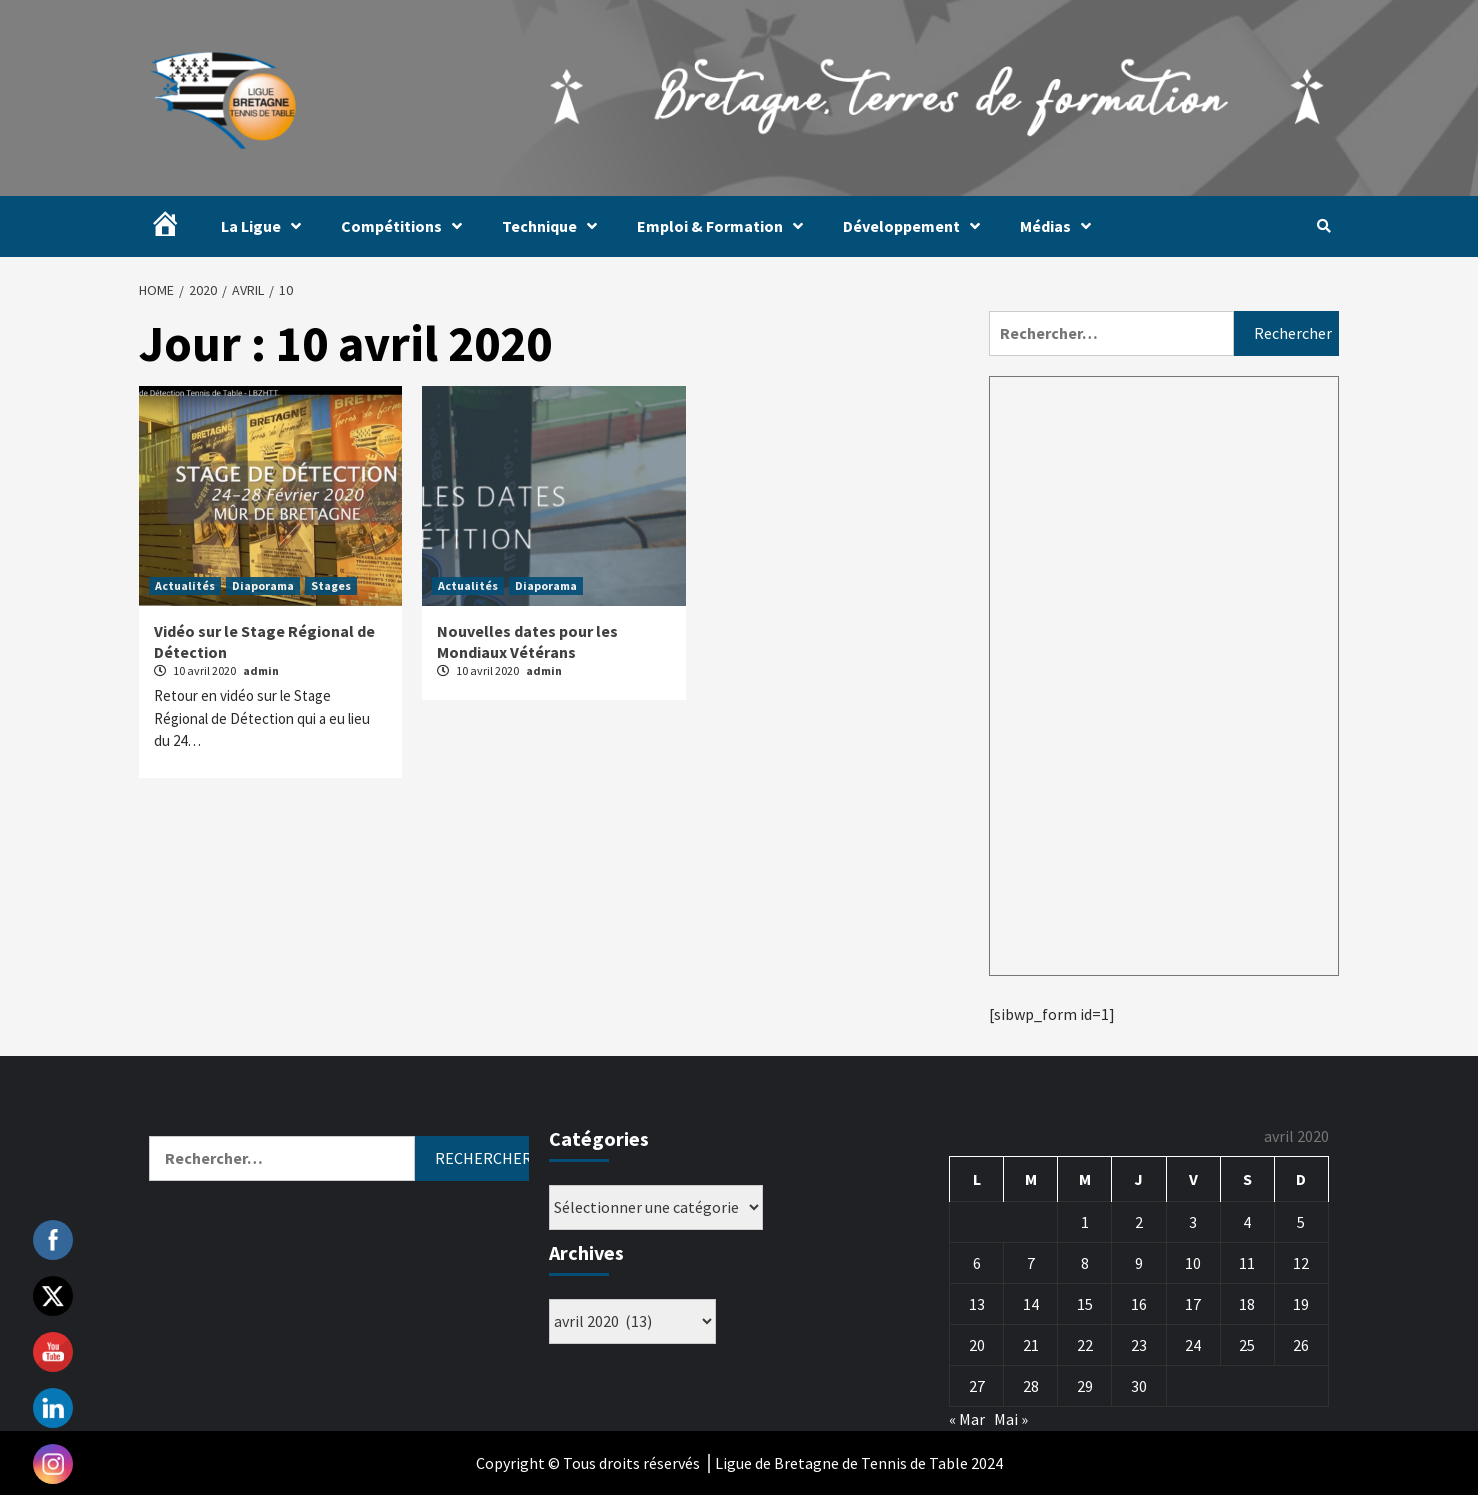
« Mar (967, 1419)
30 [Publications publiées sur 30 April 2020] (1139, 1386)
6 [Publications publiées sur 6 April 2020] (977, 1263)
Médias (1060, 226)
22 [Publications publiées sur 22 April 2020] (1085, 1345)
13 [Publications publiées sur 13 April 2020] (977, 1304)
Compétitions (406, 226)
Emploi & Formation (725, 226)
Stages (331, 585)
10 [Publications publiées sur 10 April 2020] (1193, 1263)
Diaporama (263, 585)
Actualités (185, 585)
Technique (554, 226)
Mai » (1011, 1419)
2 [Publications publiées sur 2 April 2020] (1139, 1222)
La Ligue (266, 226)
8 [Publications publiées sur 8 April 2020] (1085, 1263)
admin (261, 670)
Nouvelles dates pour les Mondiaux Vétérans (527, 641)
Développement (916, 226)
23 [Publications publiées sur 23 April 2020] (1139, 1345)
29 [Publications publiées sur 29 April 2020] (1085, 1386)
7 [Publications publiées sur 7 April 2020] (1031, 1263)
